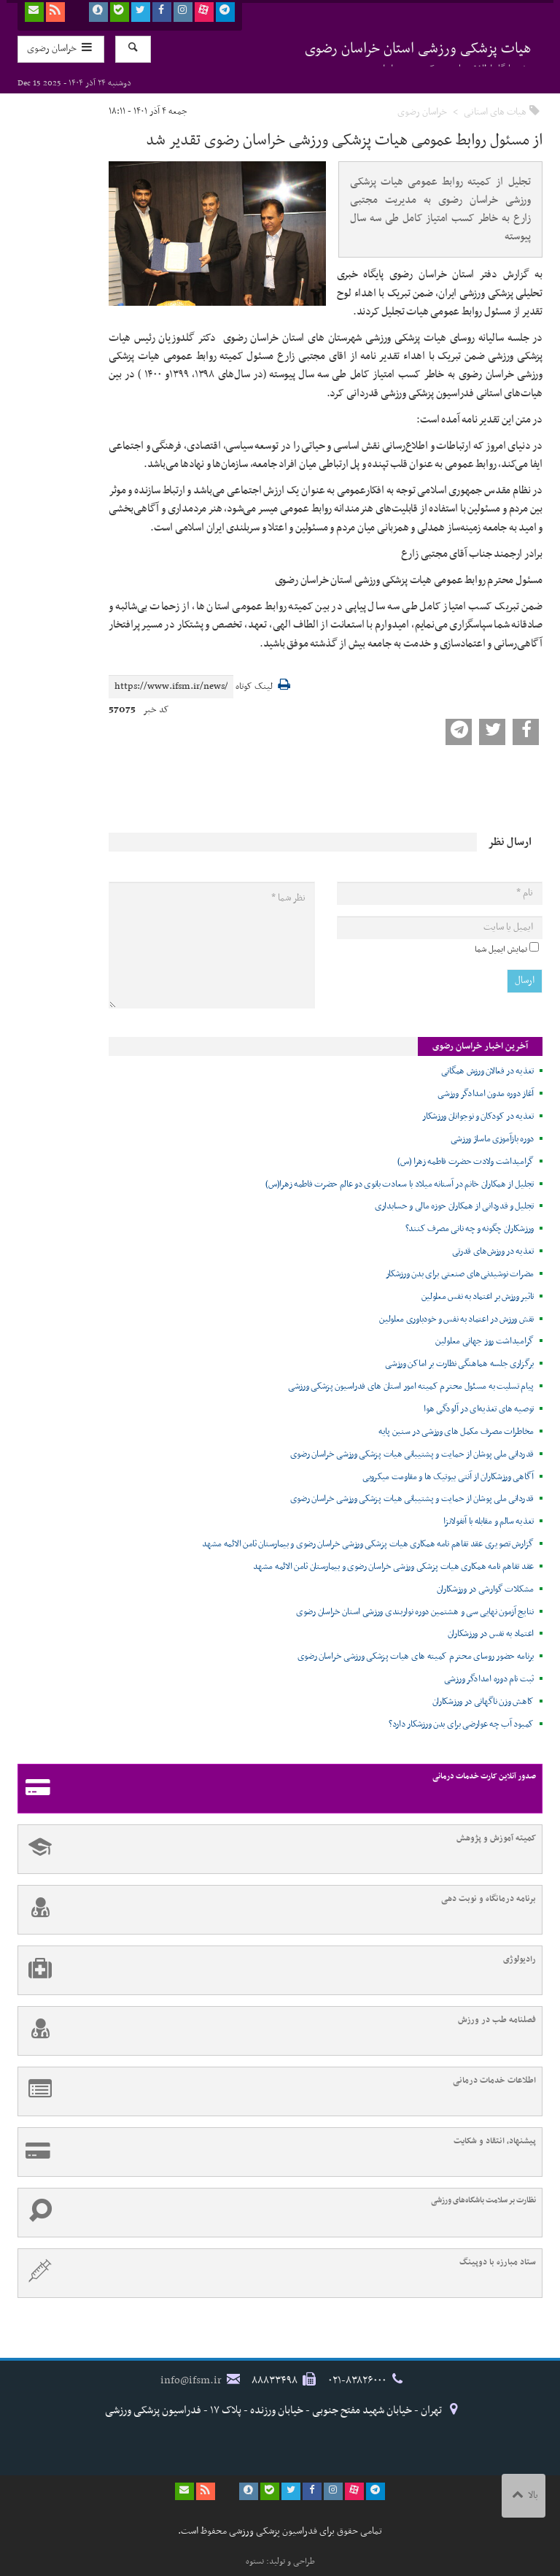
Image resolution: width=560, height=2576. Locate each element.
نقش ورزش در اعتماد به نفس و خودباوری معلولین (456, 1319)
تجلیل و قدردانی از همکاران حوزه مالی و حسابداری (454, 1206)
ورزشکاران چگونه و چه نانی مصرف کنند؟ (469, 1229)
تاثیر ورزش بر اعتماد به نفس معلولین (477, 1297)
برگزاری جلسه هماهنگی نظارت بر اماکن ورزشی (459, 1364)
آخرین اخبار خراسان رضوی (480, 1046)
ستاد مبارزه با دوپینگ (277, 2273)
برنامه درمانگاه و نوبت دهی (277, 1910)
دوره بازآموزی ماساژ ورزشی (492, 1139)
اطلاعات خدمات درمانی (277, 2091)
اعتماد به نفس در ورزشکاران (491, 1634)
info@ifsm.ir (191, 2380)
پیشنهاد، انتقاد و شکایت (277, 2152)
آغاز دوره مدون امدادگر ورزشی (486, 1094)
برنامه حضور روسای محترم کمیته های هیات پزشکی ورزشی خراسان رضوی (416, 1656)
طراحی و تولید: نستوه (280, 2561)
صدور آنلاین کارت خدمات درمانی (277, 1789)
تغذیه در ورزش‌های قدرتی (493, 1251)
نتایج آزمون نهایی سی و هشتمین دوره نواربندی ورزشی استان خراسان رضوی (415, 1612)
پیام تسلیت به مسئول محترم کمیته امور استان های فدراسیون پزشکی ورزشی (411, 1386)
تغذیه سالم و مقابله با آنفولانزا (488, 1521)
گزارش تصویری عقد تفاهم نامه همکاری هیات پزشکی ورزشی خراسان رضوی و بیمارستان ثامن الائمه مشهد (368, 1544)
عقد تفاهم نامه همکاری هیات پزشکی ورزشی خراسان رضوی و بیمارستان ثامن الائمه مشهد (393, 1567)
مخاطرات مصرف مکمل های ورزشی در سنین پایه (456, 1432)
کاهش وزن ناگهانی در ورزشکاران (483, 1702)
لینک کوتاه (254, 687)
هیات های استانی (495, 112)
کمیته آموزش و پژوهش (277, 1849)
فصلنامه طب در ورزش (277, 2031)
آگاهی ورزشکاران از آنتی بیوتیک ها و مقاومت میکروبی (448, 1477)
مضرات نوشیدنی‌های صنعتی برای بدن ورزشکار (460, 1274)
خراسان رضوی (422, 112)
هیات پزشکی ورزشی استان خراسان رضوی (418, 51)
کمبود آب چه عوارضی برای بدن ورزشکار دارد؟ (461, 1724)
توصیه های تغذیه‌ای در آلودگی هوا (479, 1409)
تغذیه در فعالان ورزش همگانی (487, 1071)
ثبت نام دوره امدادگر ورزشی (489, 1679)
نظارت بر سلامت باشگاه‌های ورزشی (277, 2213)
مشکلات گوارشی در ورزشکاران (485, 1589)
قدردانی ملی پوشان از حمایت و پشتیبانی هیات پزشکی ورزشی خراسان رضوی (412, 1454)
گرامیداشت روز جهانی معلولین (484, 1341)
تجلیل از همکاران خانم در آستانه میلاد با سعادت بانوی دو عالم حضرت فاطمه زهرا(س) (399, 1184)
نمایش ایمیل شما (501, 949)
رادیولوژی (277, 1970)
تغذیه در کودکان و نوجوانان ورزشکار (478, 1116)
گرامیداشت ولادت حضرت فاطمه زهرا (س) (465, 1162)
